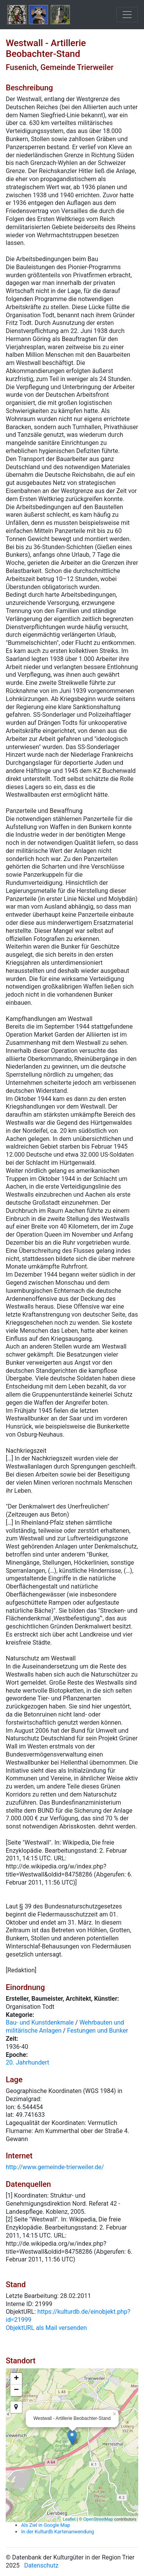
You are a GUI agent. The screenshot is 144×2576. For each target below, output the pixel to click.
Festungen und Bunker (97, 2030)
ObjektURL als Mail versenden (46, 2327)
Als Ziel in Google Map (45, 2525)
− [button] (16, 2390)
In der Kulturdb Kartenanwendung (57, 2531)
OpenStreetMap (98, 2519)
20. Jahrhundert (27, 2062)
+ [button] (16, 2379)
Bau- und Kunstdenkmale (40, 2022)
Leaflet (69, 2519)
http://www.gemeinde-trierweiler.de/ (55, 2167)
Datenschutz (41, 2565)
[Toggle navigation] (127, 14)
